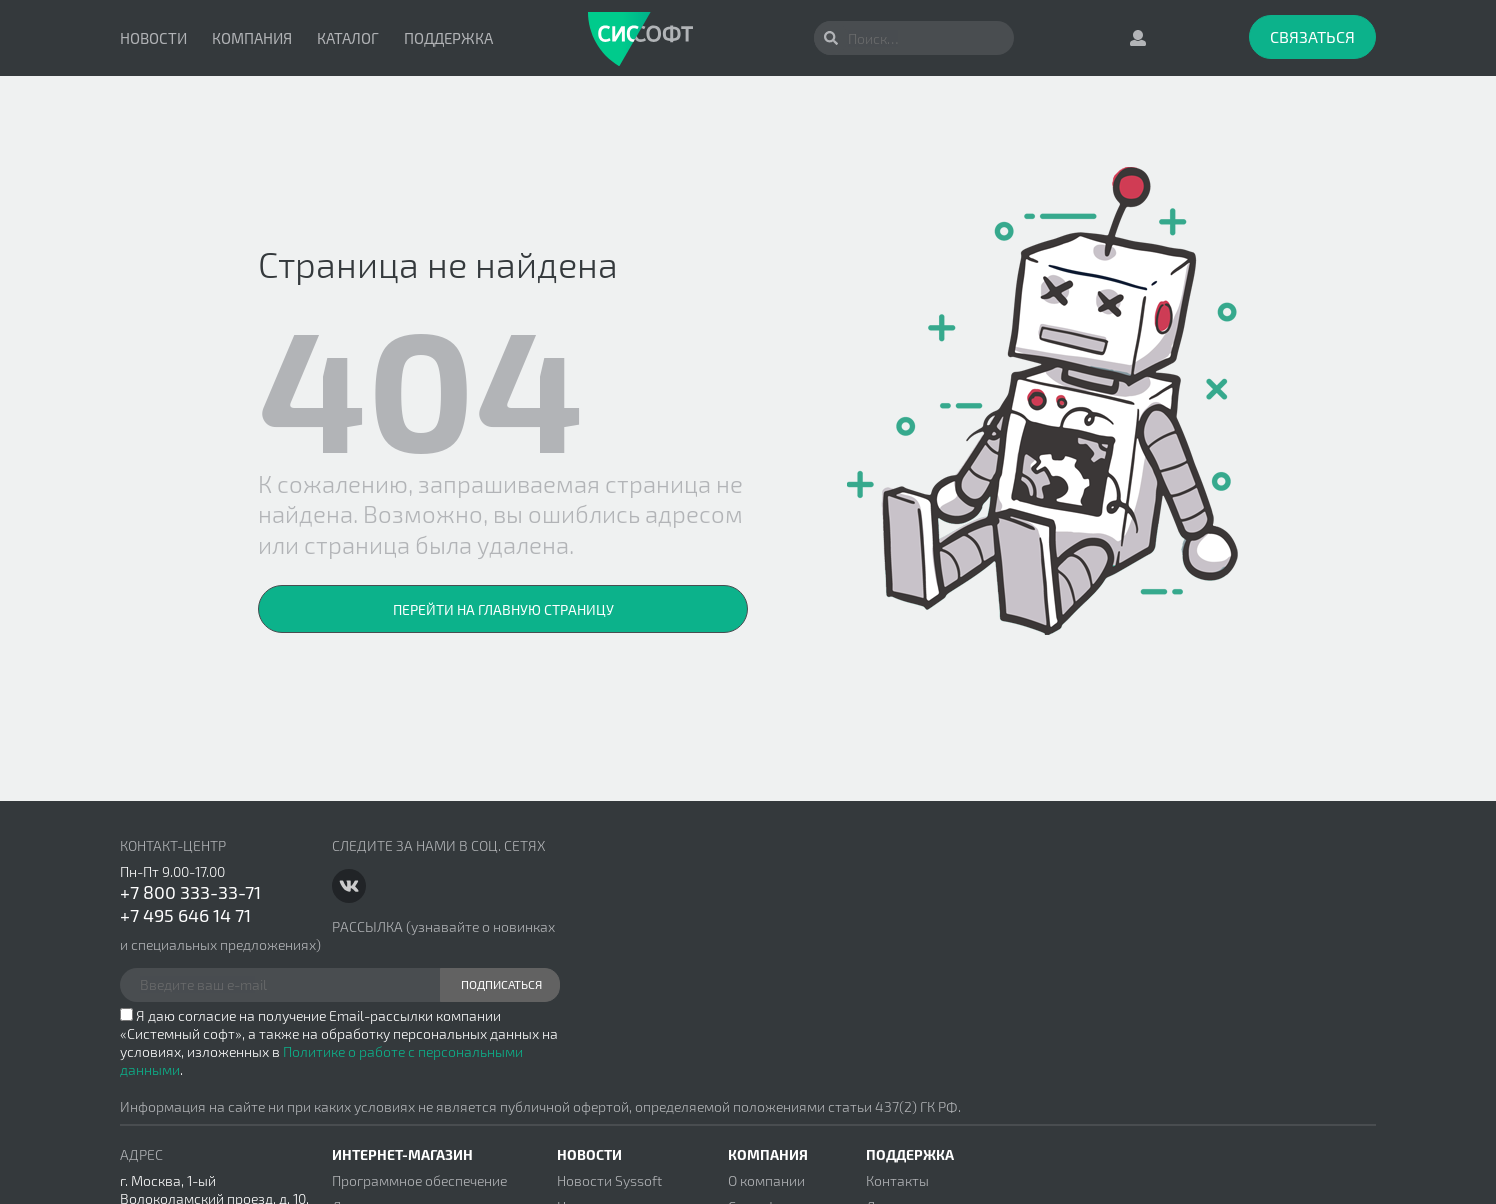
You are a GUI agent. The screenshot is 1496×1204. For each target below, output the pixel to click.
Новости (153, 38)
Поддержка (448, 38)
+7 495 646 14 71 (185, 915)
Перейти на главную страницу (503, 609)
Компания (252, 38)
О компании (766, 1180)
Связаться (1312, 36)
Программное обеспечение (419, 1180)
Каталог (348, 38)
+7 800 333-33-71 (190, 892)
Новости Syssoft (609, 1180)
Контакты (897, 1180)
